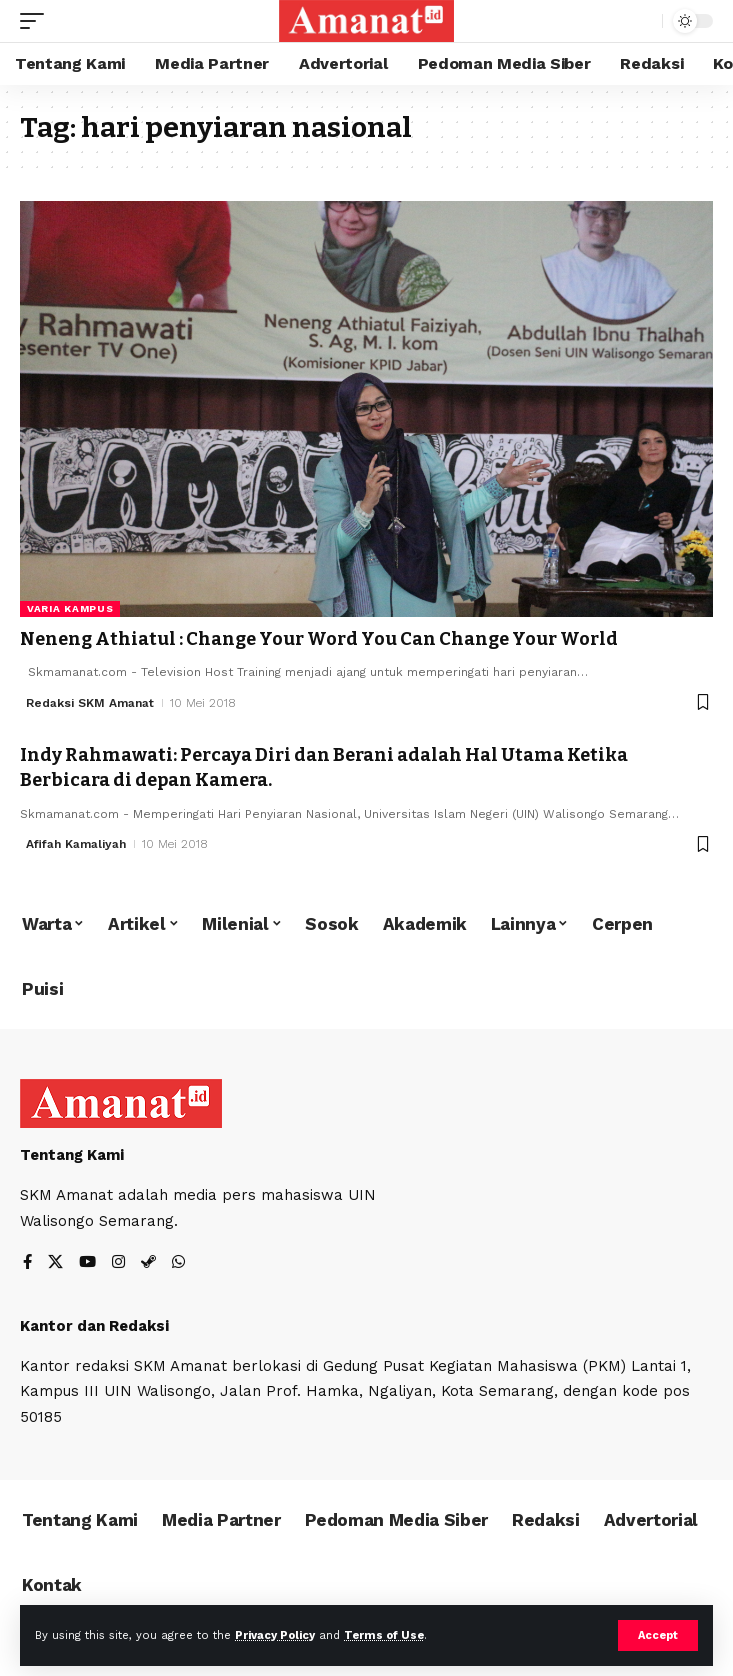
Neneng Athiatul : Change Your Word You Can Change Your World (319, 639)
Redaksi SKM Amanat (90, 703)
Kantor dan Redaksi (94, 1326)
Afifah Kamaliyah (76, 844)
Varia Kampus (70, 608)
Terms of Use (384, 1635)
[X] (55, 1263)
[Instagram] (118, 1263)
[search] (642, 21)
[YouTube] (87, 1263)
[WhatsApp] (178, 1263)
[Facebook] (27, 1263)
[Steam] (148, 1263)
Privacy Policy (275, 1635)
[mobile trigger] (37, 21)
